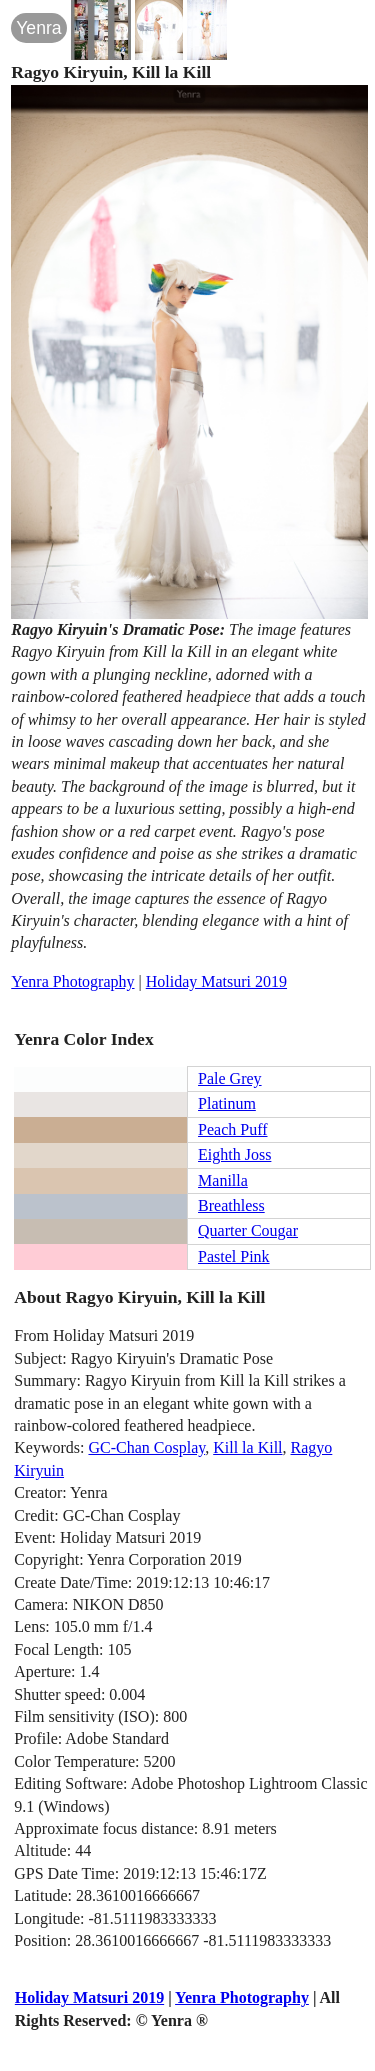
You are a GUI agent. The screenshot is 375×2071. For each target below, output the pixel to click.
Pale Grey (230, 1078)
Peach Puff (232, 1129)
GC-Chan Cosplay (146, 1447)
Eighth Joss (234, 1154)
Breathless (231, 1205)
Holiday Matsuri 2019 (216, 981)
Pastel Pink (234, 1256)
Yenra (38, 28)
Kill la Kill (247, 1447)
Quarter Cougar (248, 1230)
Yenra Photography (72, 981)
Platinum (227, 1103)
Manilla (223, 1180)
